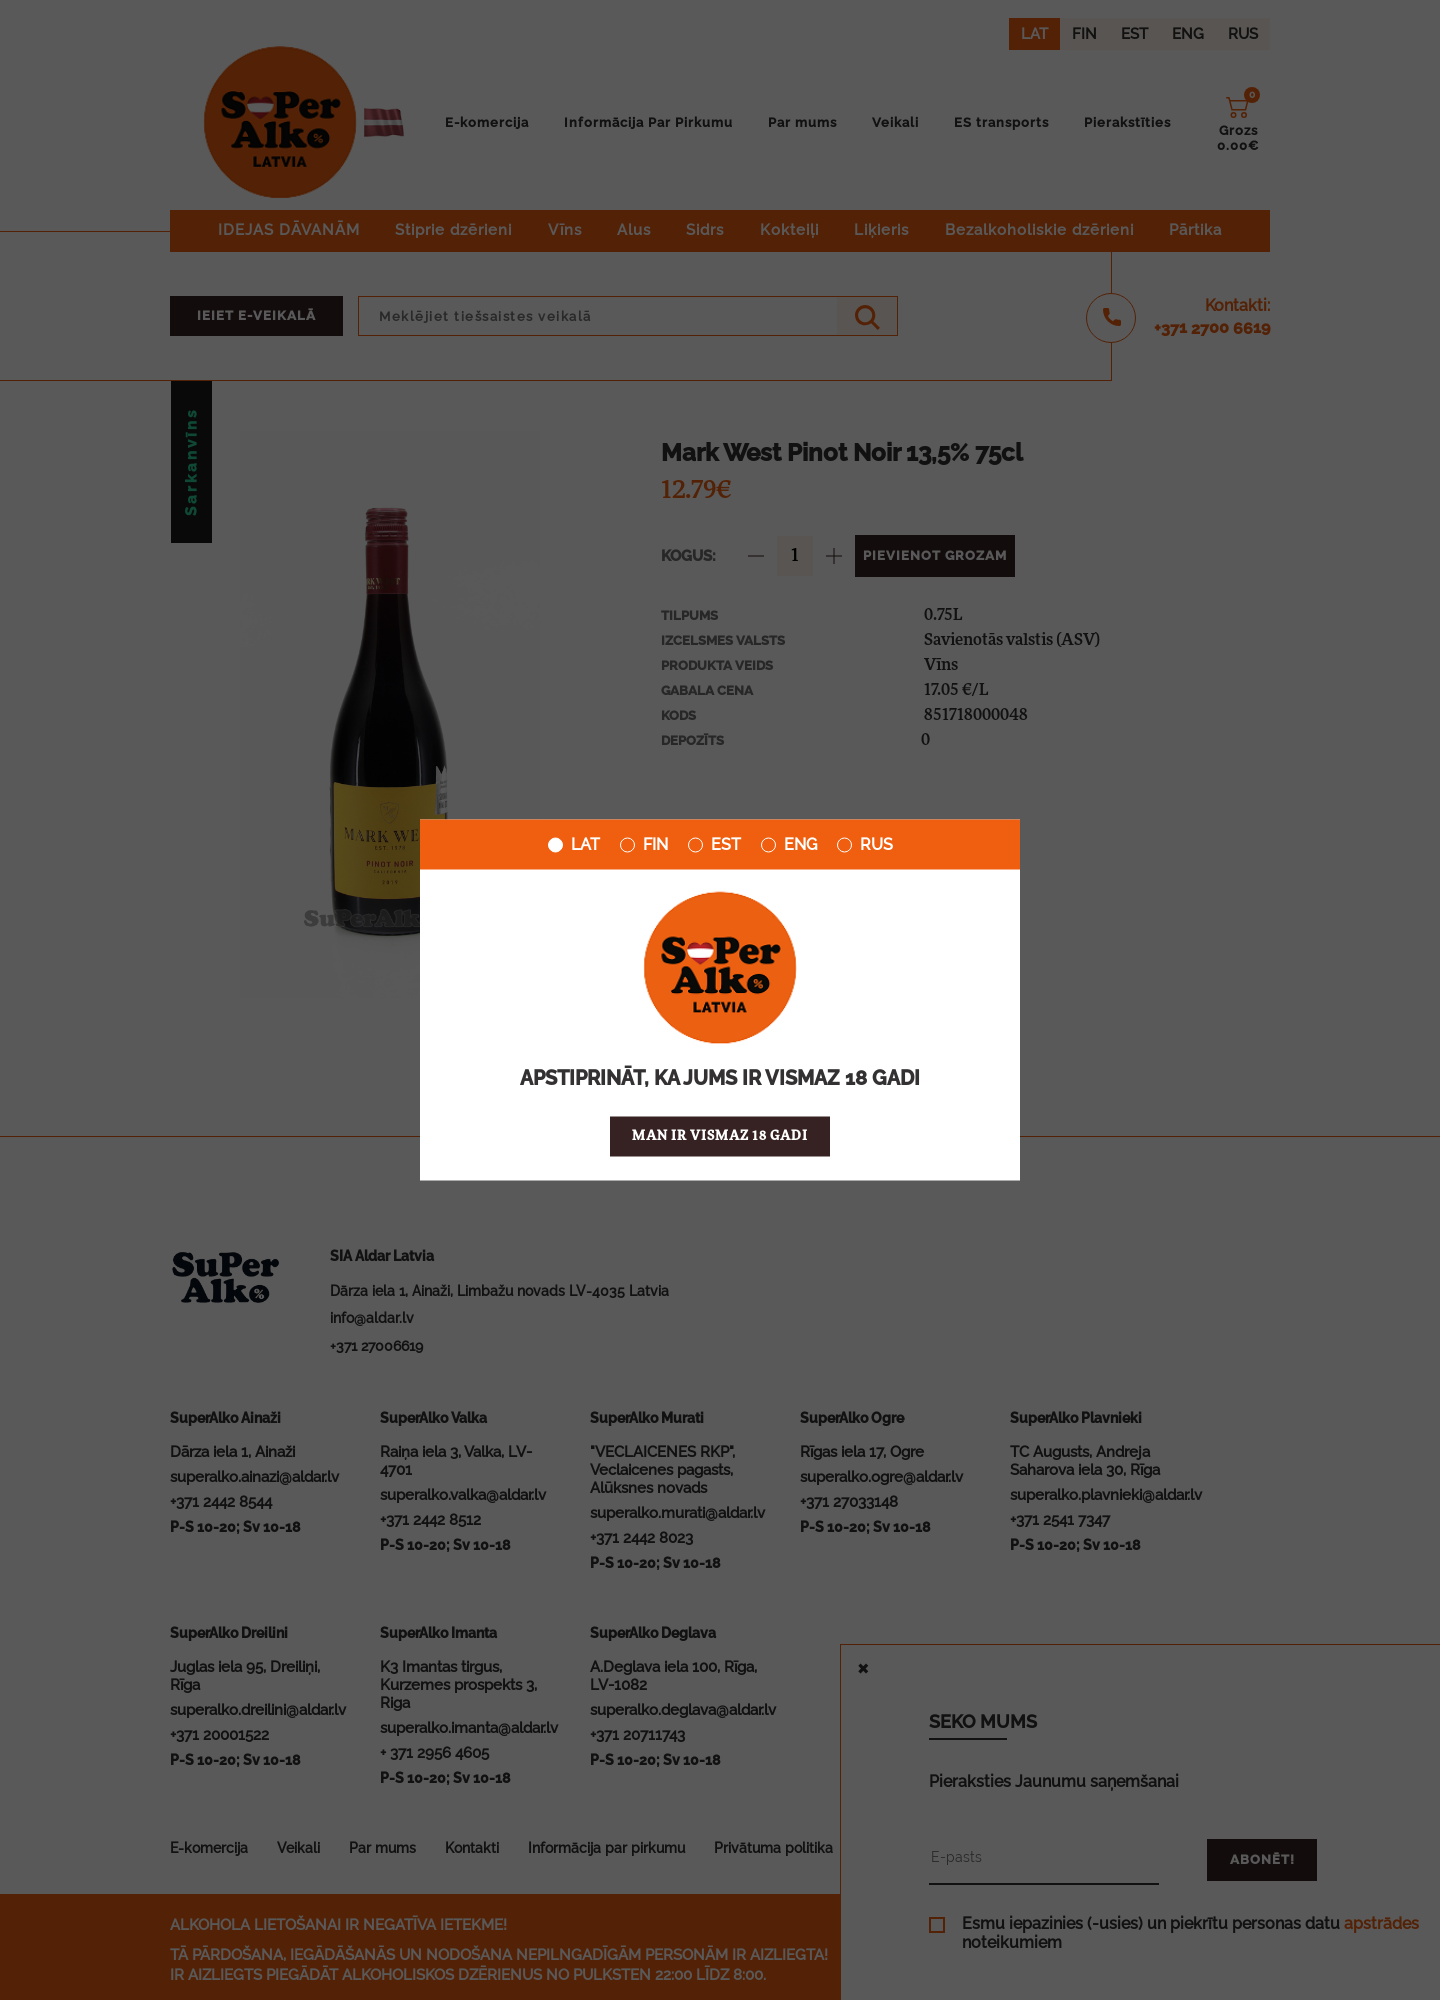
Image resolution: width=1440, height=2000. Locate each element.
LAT (574, 845)
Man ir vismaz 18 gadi (720, 1136)
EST (714, 845)
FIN (644, 845)
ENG (789, 845)
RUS (865, 845)
